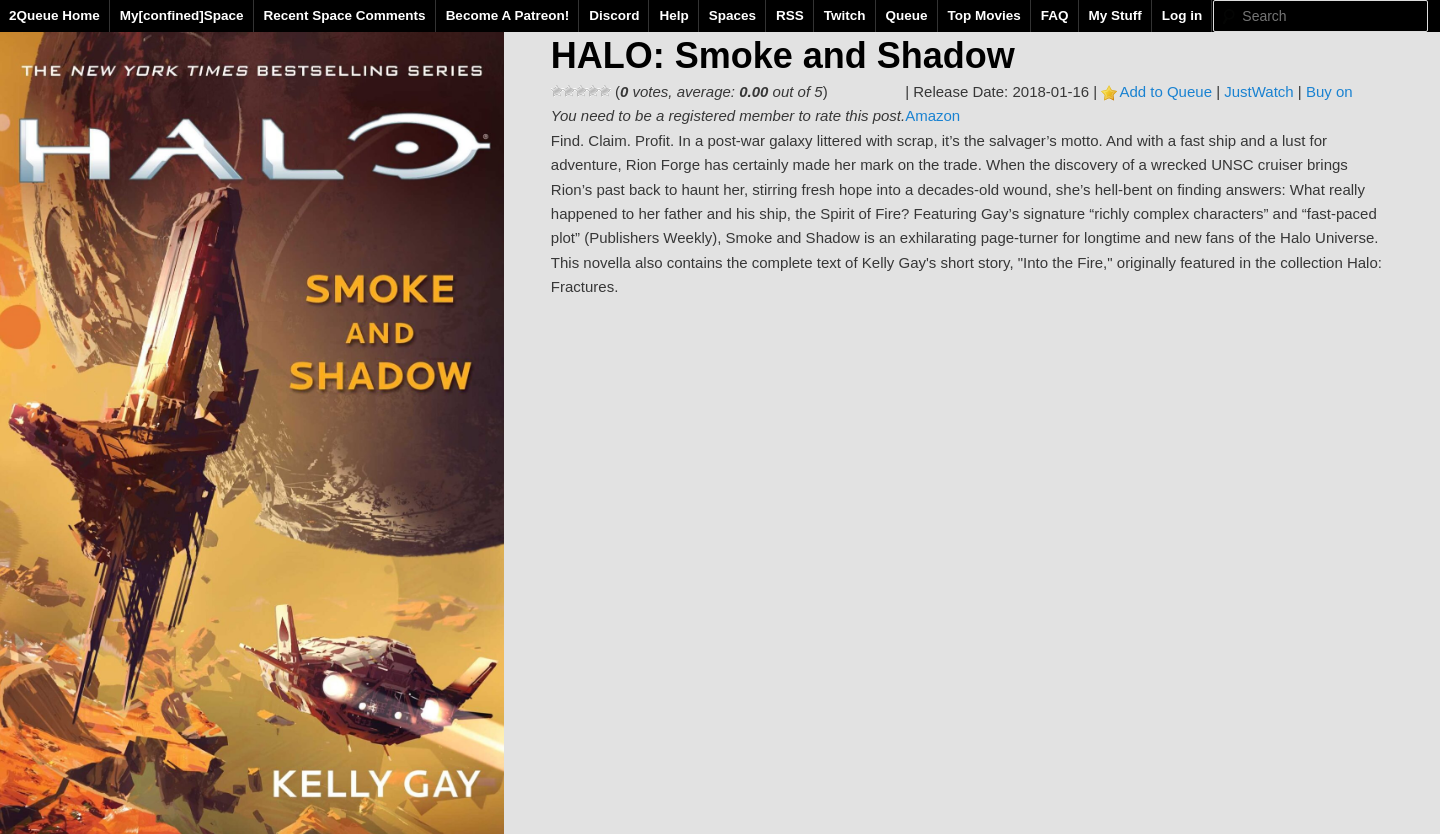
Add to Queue (1165, 91)
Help (673, 15)
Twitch (845, 15)
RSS (790, 15)
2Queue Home (54, 15)
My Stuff (1115, 15)
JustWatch (1258, 91)
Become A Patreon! (508, 15)
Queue (907, 15)
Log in (1182, 15)
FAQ (1055, 15)
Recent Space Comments (345, 15)
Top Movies (984, 15)
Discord (614, 15)
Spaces (732, 15)
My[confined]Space (182, 15)
